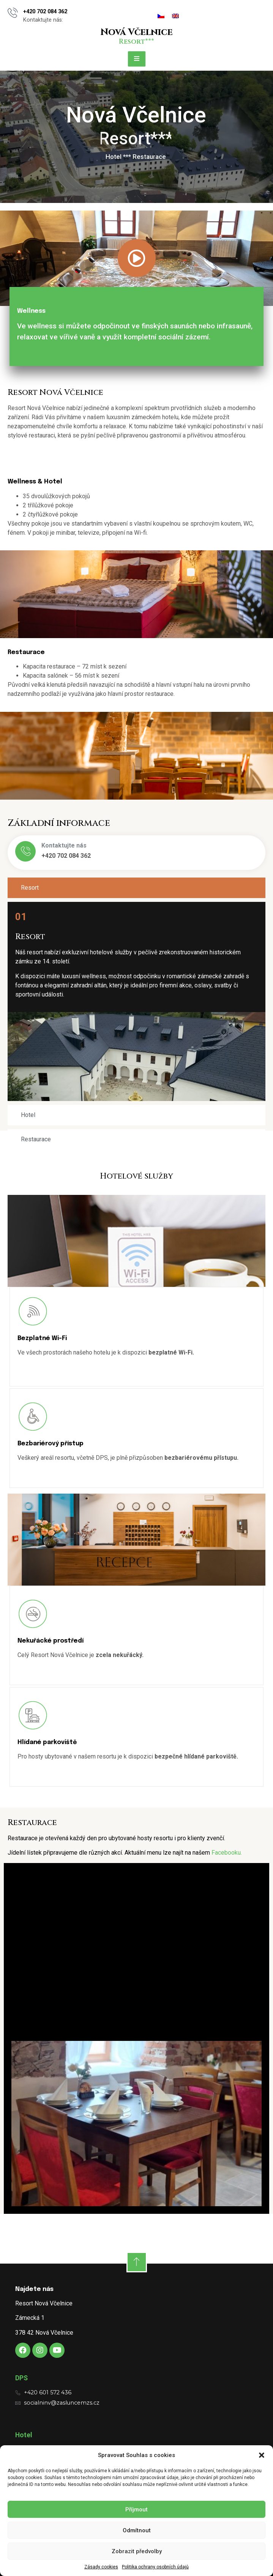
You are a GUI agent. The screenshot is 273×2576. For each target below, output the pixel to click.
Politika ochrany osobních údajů (155, 2567)
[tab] (136, 888)
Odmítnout (137, 2530)
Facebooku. (226, 1852)
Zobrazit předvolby (137, 2551)
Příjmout (136, 2509)
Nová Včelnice (136, 32)
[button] (261, 2455)
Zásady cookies (101, 2567)
